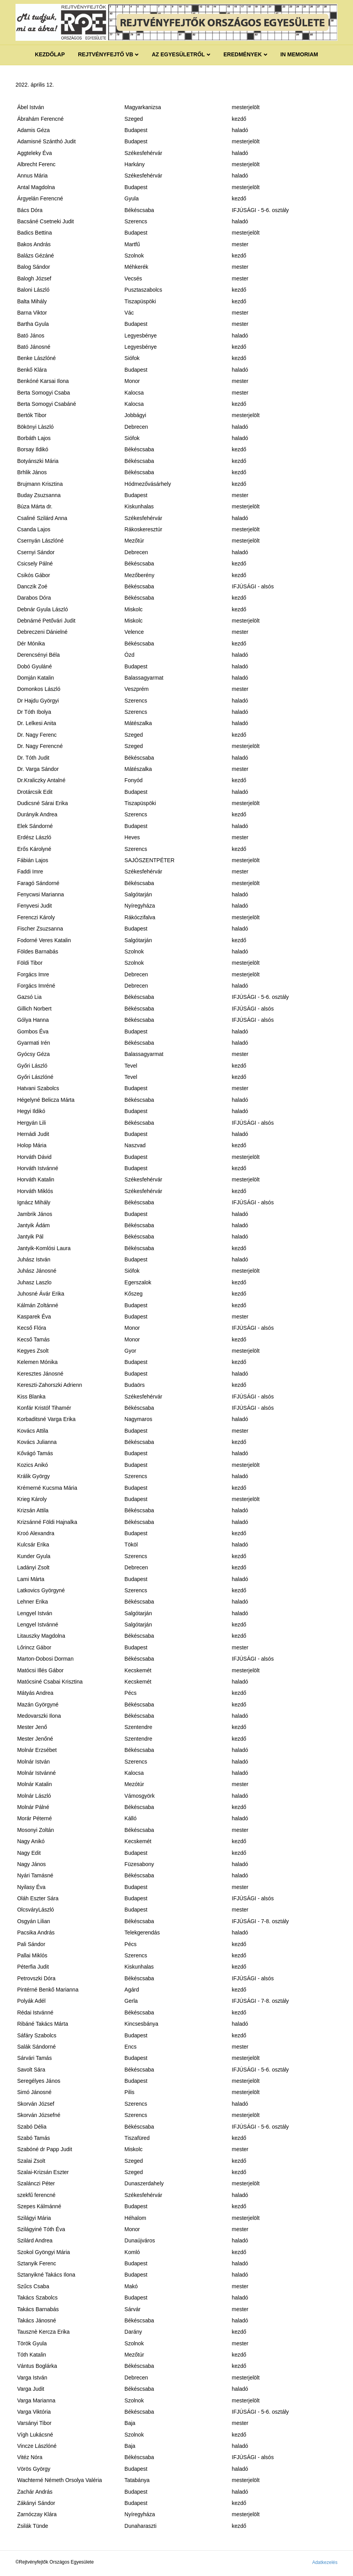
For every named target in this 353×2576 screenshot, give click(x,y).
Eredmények (242, 54)
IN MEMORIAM (299, 54)
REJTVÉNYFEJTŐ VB (105, 54)
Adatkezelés (324, 2562)
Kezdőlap (50, 54)
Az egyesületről (178, 54)
